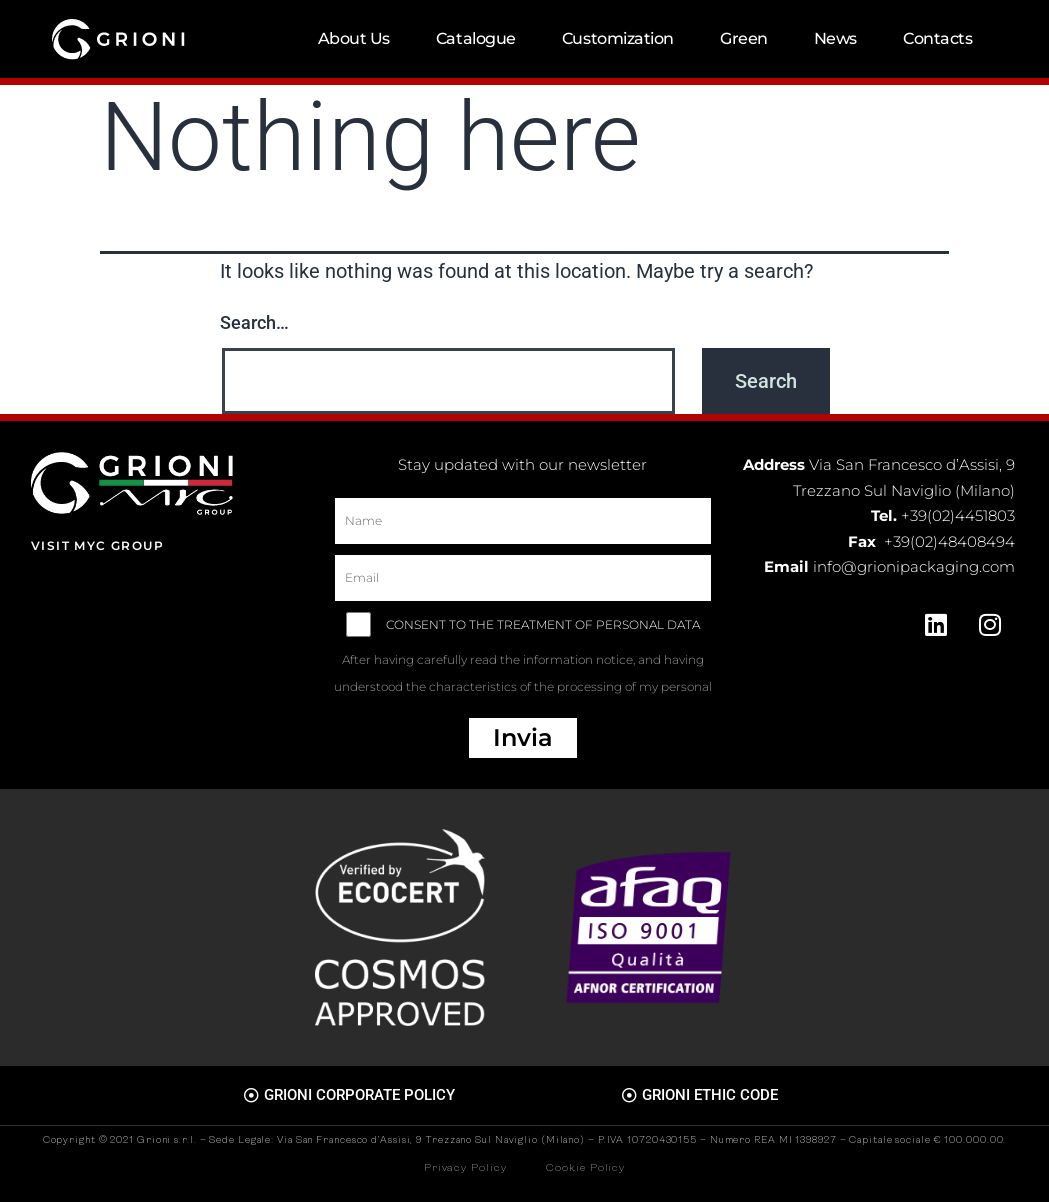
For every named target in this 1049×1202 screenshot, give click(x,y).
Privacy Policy (465, 1168)
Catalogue (476, 38)
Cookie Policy (585, 1168)
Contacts (937, 38)
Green (744, 38)
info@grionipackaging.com (914, 566)
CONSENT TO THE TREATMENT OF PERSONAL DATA (522, 662)
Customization (618, 38)
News (835, 38)
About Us (354, 38)
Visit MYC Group (97, 545)
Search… (254, 322)
